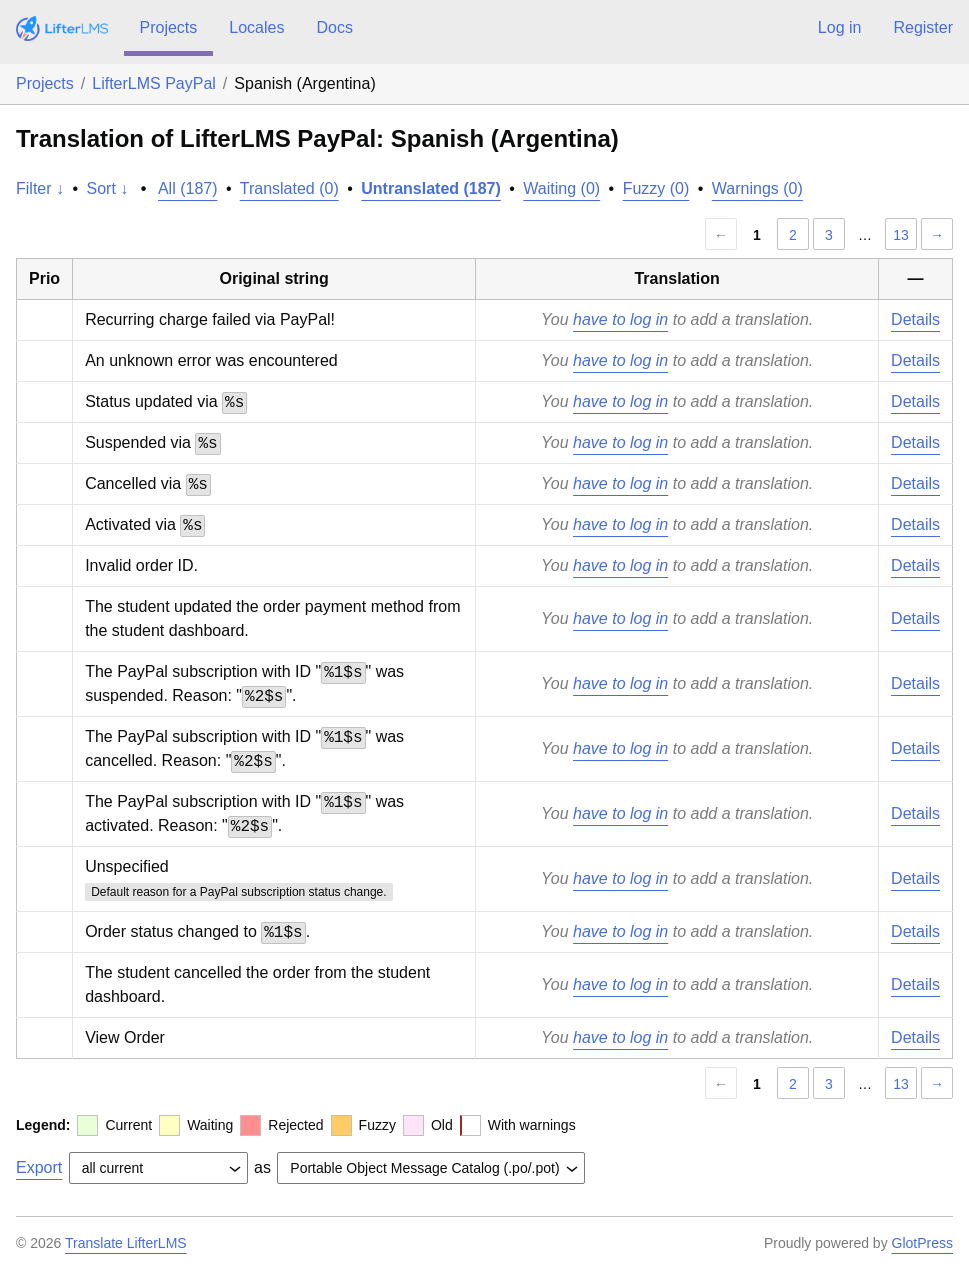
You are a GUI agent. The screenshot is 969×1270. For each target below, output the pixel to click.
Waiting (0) (561, 188)
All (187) (188, 188)
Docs (334, 27)
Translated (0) (289, 188)
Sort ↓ (108, 188)
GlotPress (922, 1243)
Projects (169, 27)
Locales (256, 27)
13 (901, 235)
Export (39, 1167)
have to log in (620, 319)
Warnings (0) (757, 188)
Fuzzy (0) (656, 188)
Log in (840, 27)
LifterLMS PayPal (154, 83)
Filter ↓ (40, 188)
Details (915, 319)
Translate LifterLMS (126, 1243)
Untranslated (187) (431, 188)
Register (923, 27)
